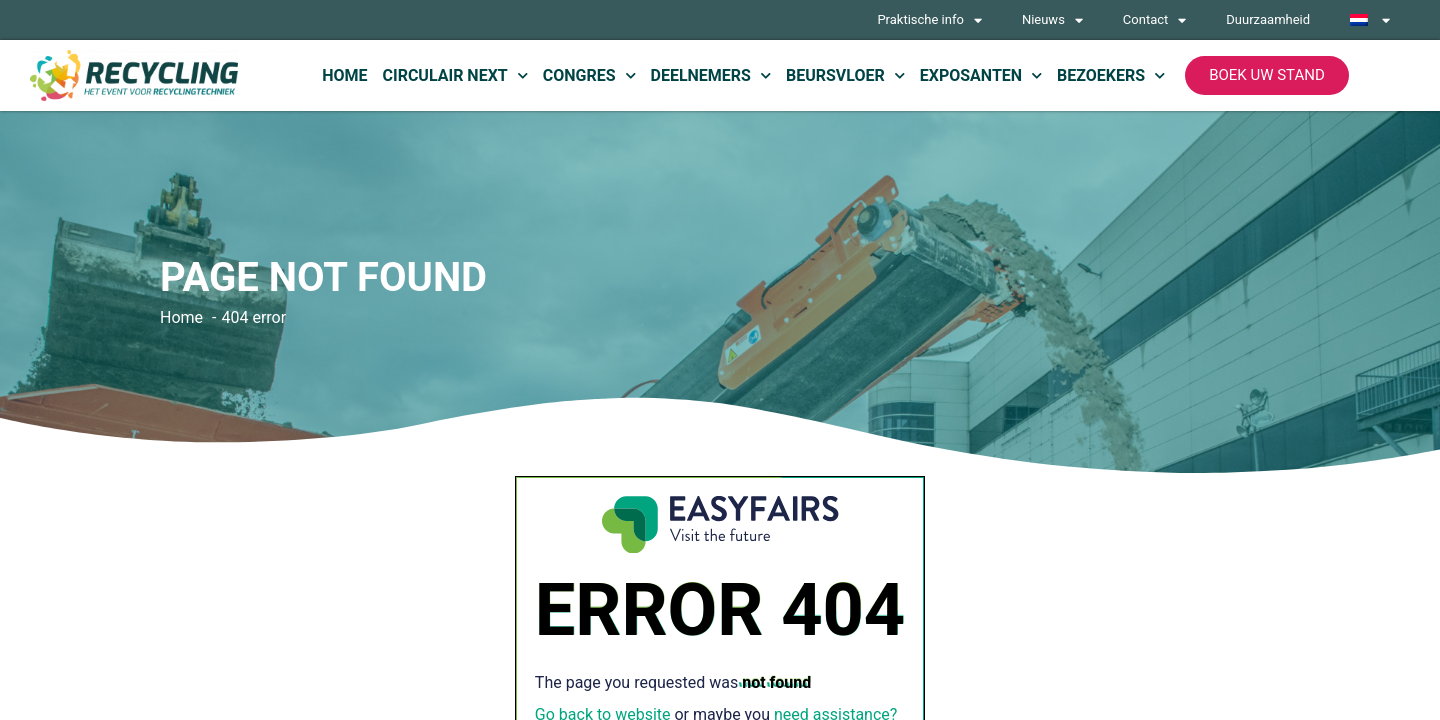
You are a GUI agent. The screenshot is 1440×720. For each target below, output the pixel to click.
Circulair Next (454, 75)
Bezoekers (1111, 75)
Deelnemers (711, 75)
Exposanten (981, 75)
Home (344, 75)
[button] (1267, 75)
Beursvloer (845, 75)
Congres (589, 75)
